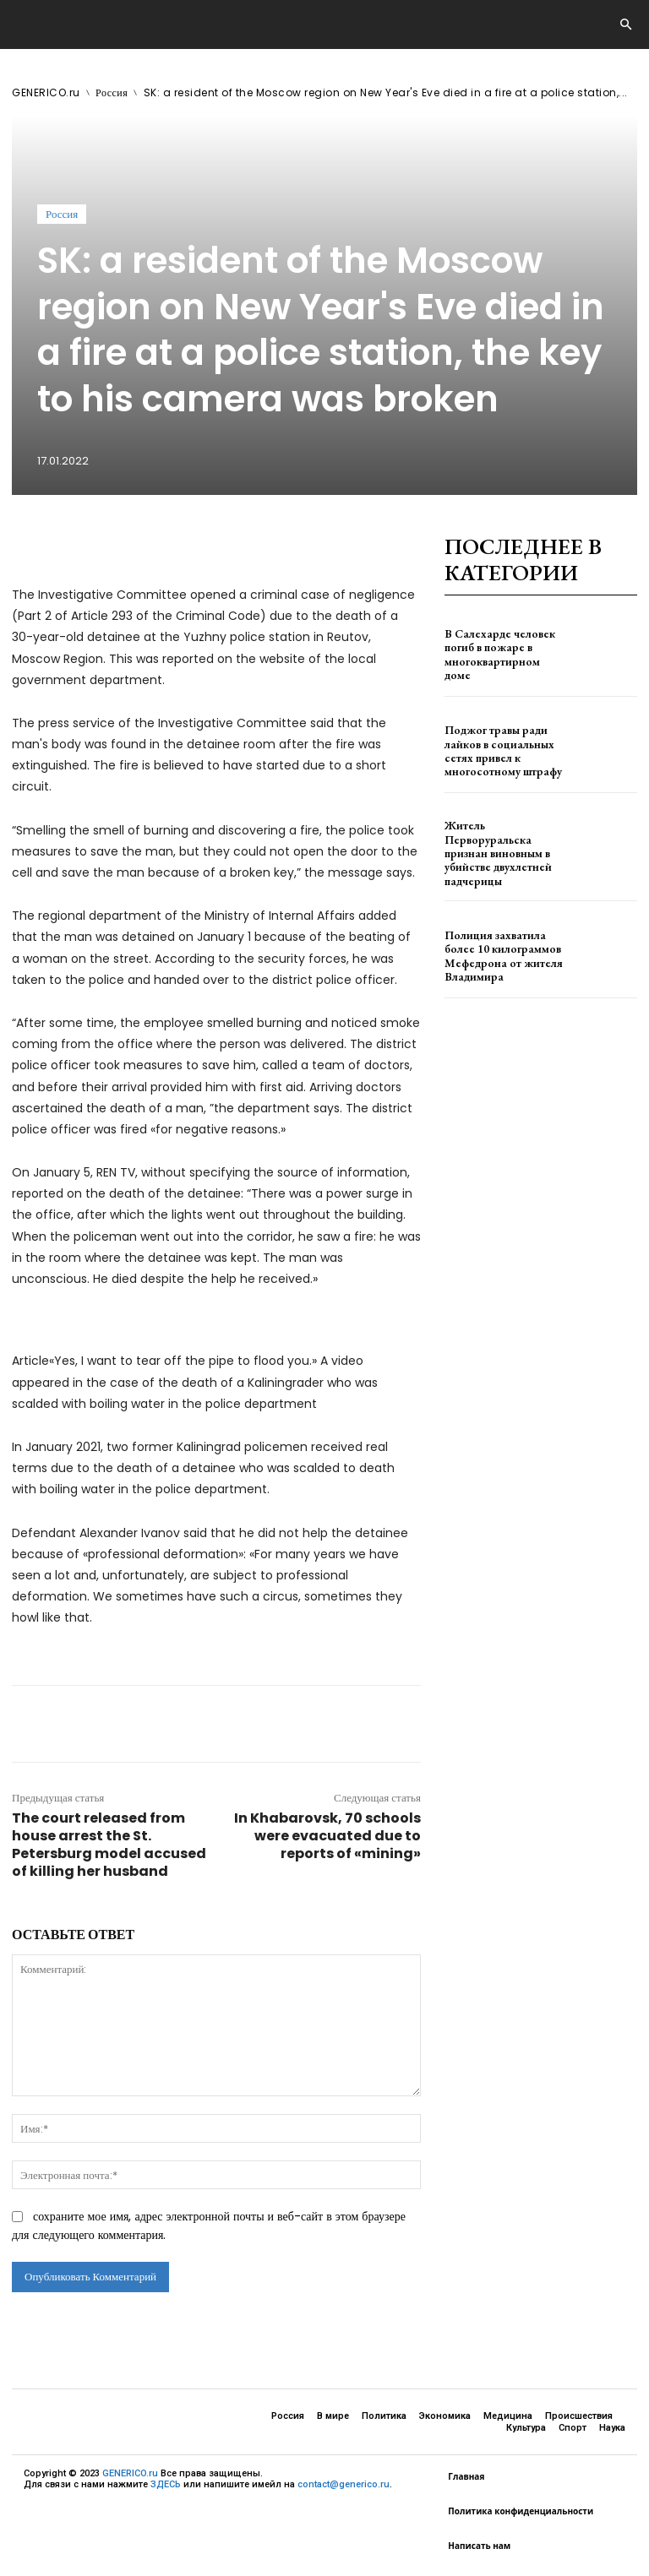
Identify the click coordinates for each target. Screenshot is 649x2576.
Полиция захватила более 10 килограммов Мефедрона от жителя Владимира (501, 944)
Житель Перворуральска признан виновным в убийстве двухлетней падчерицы (501, 847)
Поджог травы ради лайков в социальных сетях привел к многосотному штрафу (504, 750)
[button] (625, 25)
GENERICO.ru (46, 92)
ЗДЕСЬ (165, 2484)
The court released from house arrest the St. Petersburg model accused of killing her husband (109, 1844)
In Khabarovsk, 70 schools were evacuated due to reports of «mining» (327, 1835)
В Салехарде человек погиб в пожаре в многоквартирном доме (497, 654)
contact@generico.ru (343, 2484)
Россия (111, 92)
